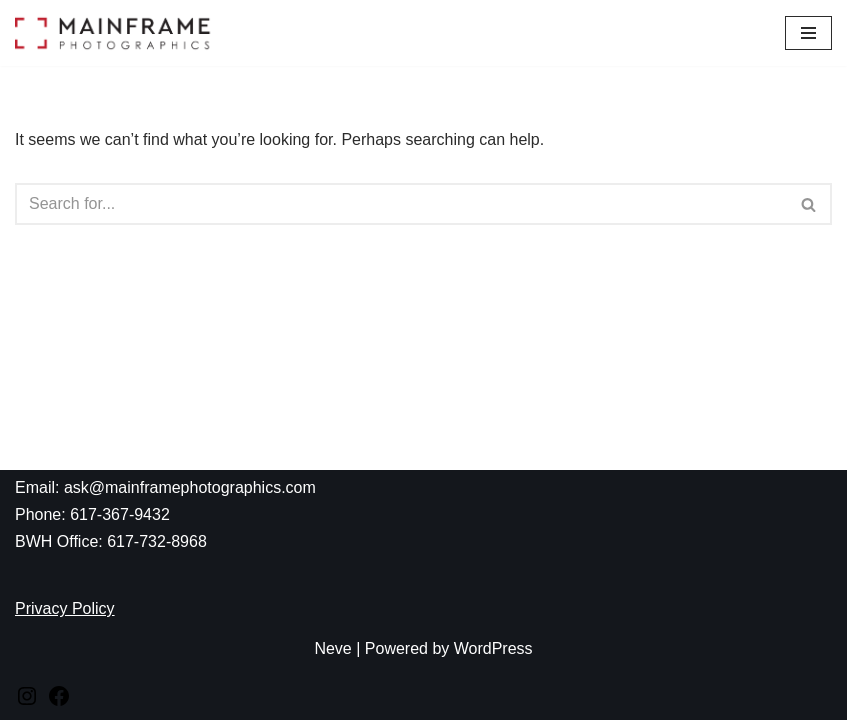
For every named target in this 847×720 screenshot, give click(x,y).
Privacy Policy (65, 608)
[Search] (401, 204)
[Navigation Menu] (808, 33)
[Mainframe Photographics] (115, 33)
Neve (332, 648)
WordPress (493, 648)
